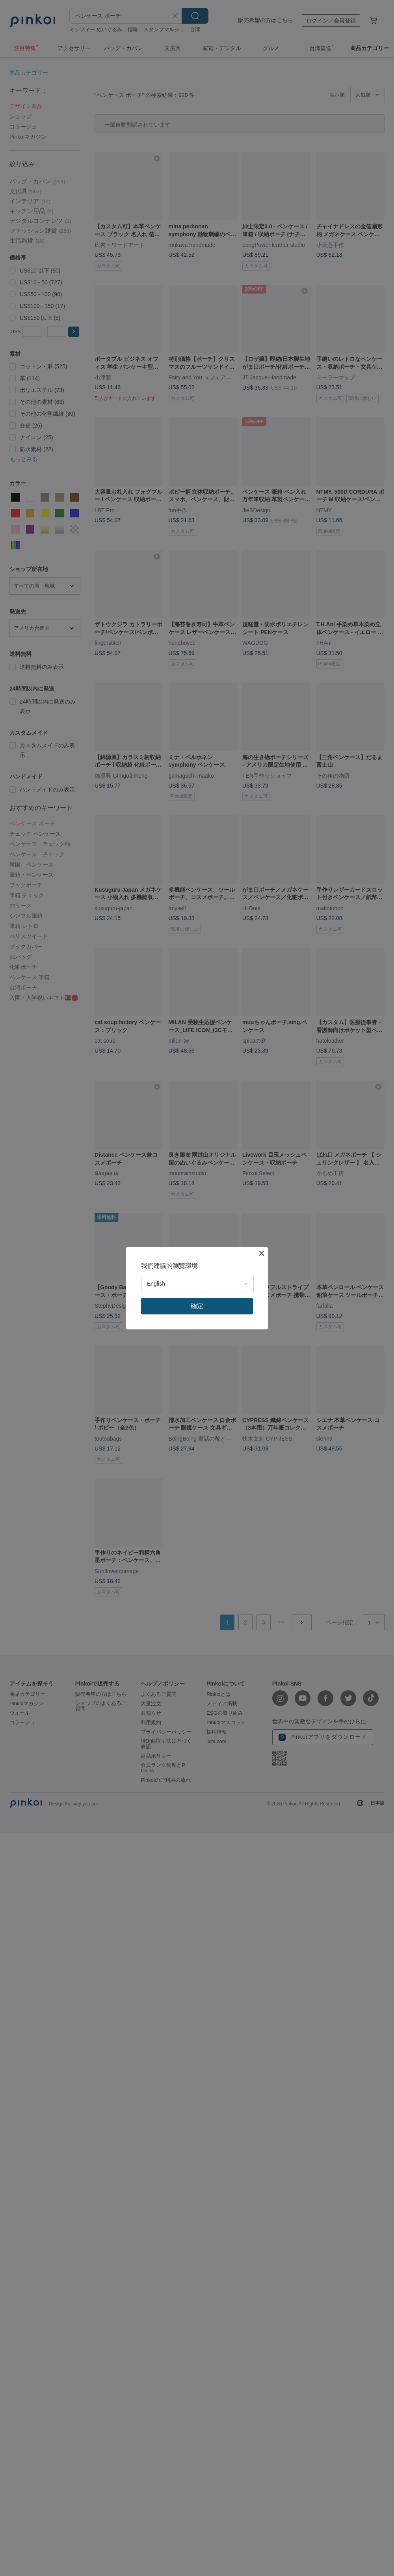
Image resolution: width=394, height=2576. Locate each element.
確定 (197, 1306)
